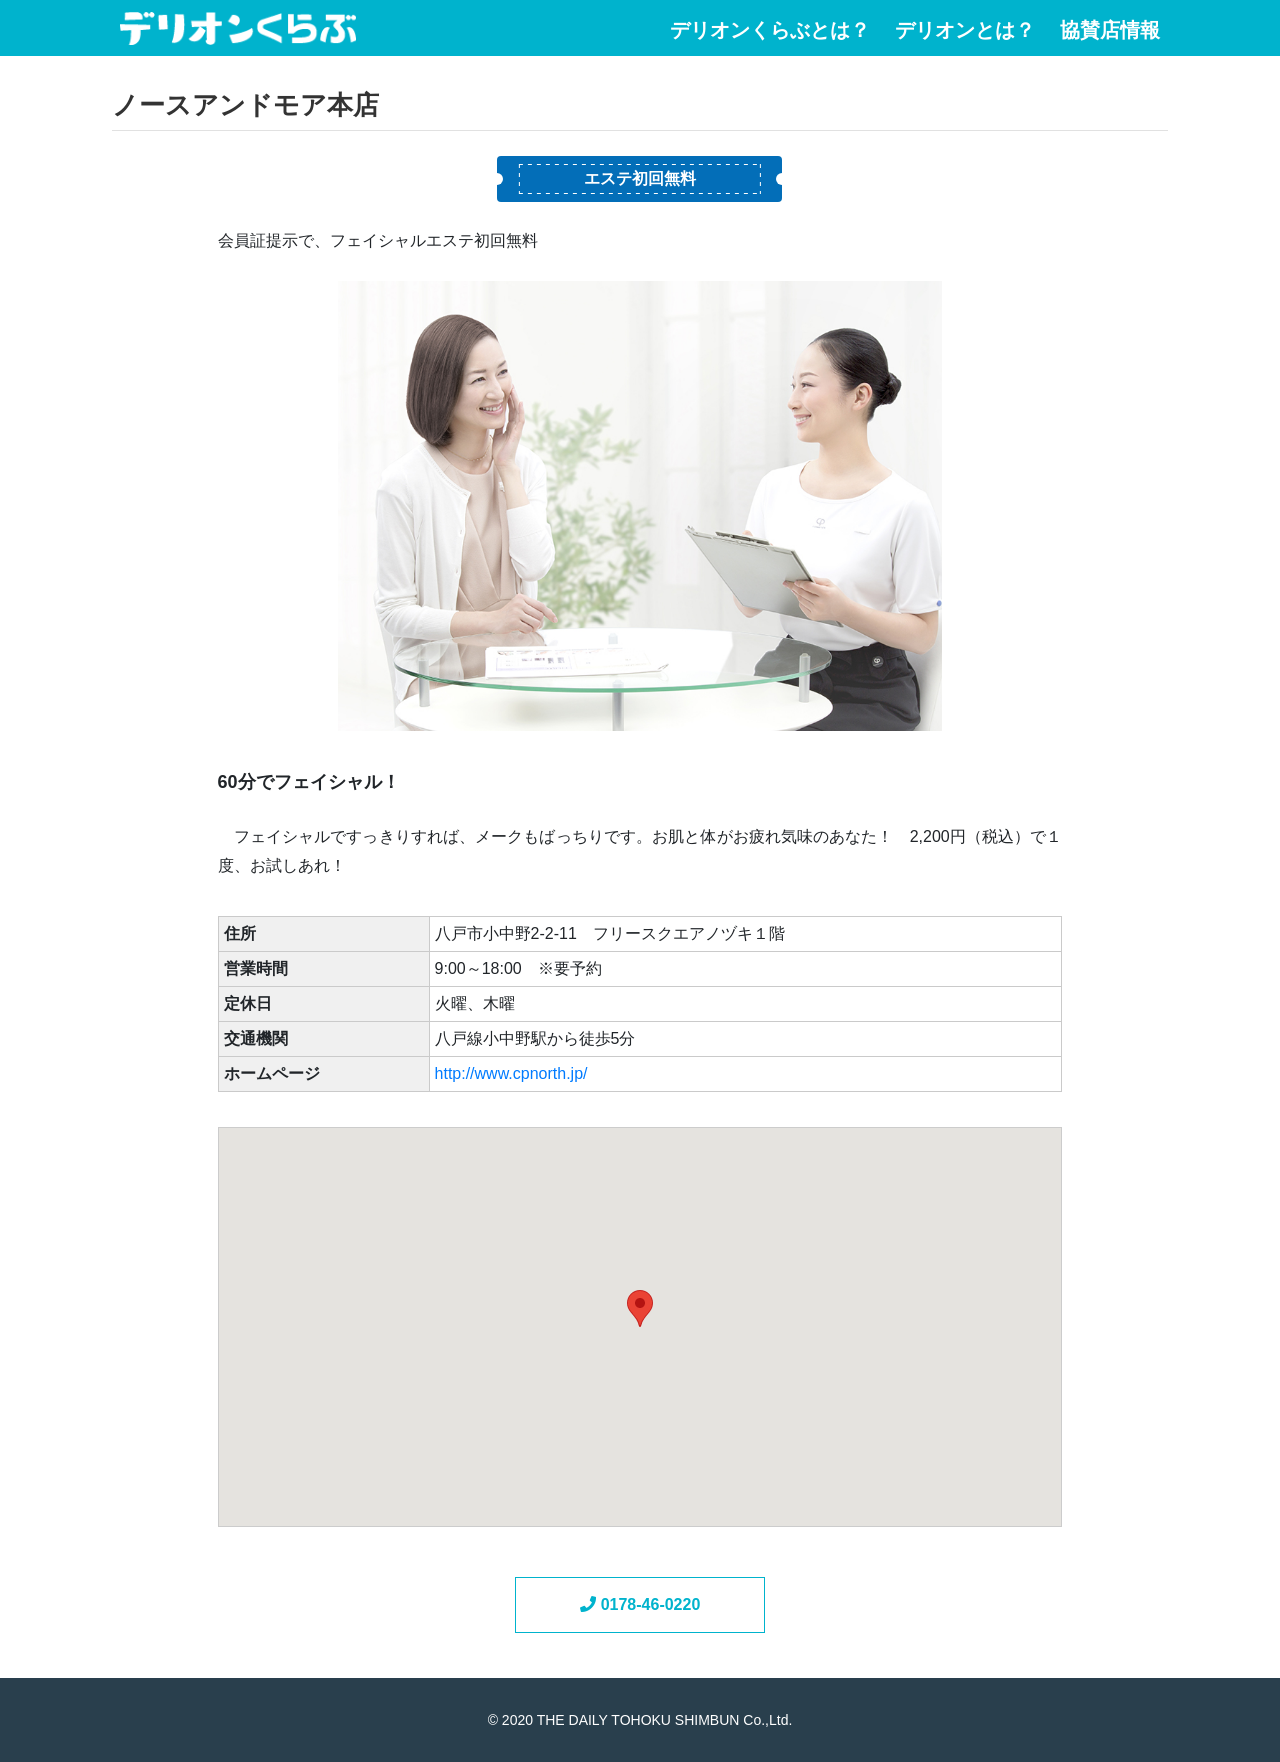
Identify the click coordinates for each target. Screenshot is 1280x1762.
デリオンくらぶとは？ (770, 30)
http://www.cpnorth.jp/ (511, 1073)
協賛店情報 (1110, 30)
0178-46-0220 (640, 1604)
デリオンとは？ (965, 30)
